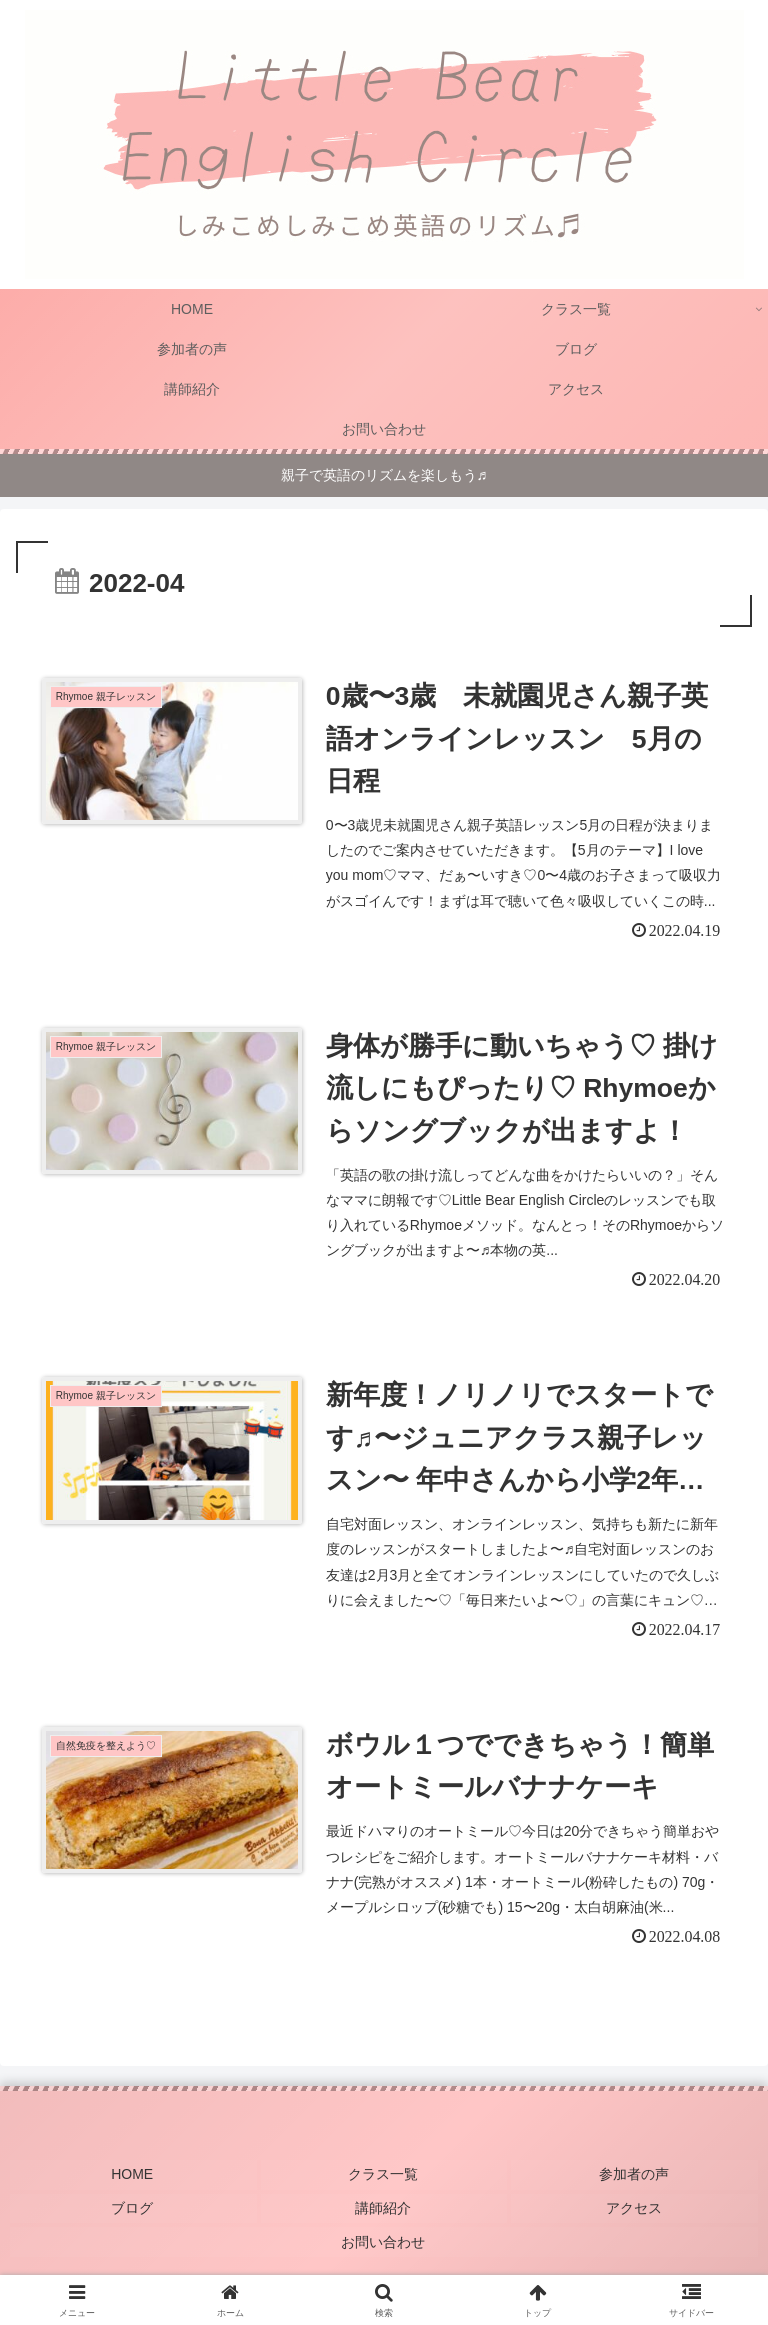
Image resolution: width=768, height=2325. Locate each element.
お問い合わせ (384, 2241)
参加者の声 (635, 2183)
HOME (133, 2183)
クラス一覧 (384, 2183)
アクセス (635, 2212)
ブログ (133, 2212)
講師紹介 (384, 2212)
